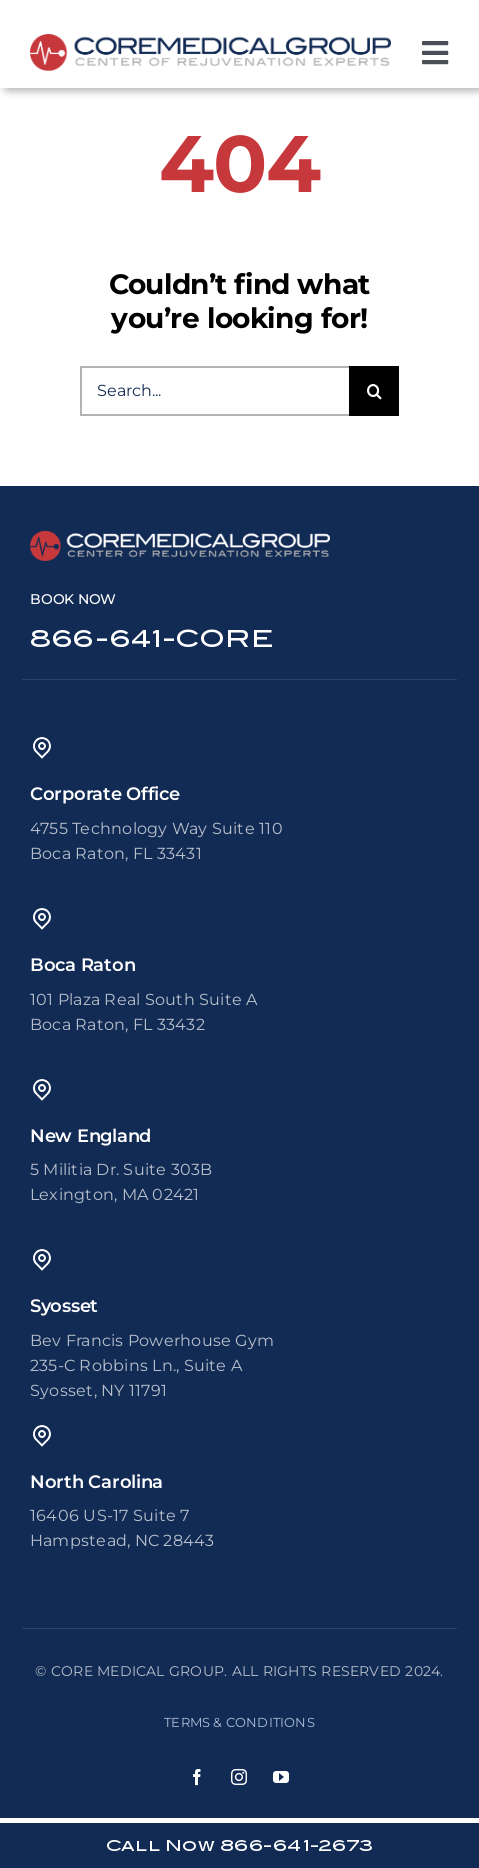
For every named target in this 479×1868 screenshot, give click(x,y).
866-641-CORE (151, 638)
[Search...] (214, 391)
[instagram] (240, 1777)
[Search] (374, 391)
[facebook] (198, 1777)
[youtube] (282, 1777)
